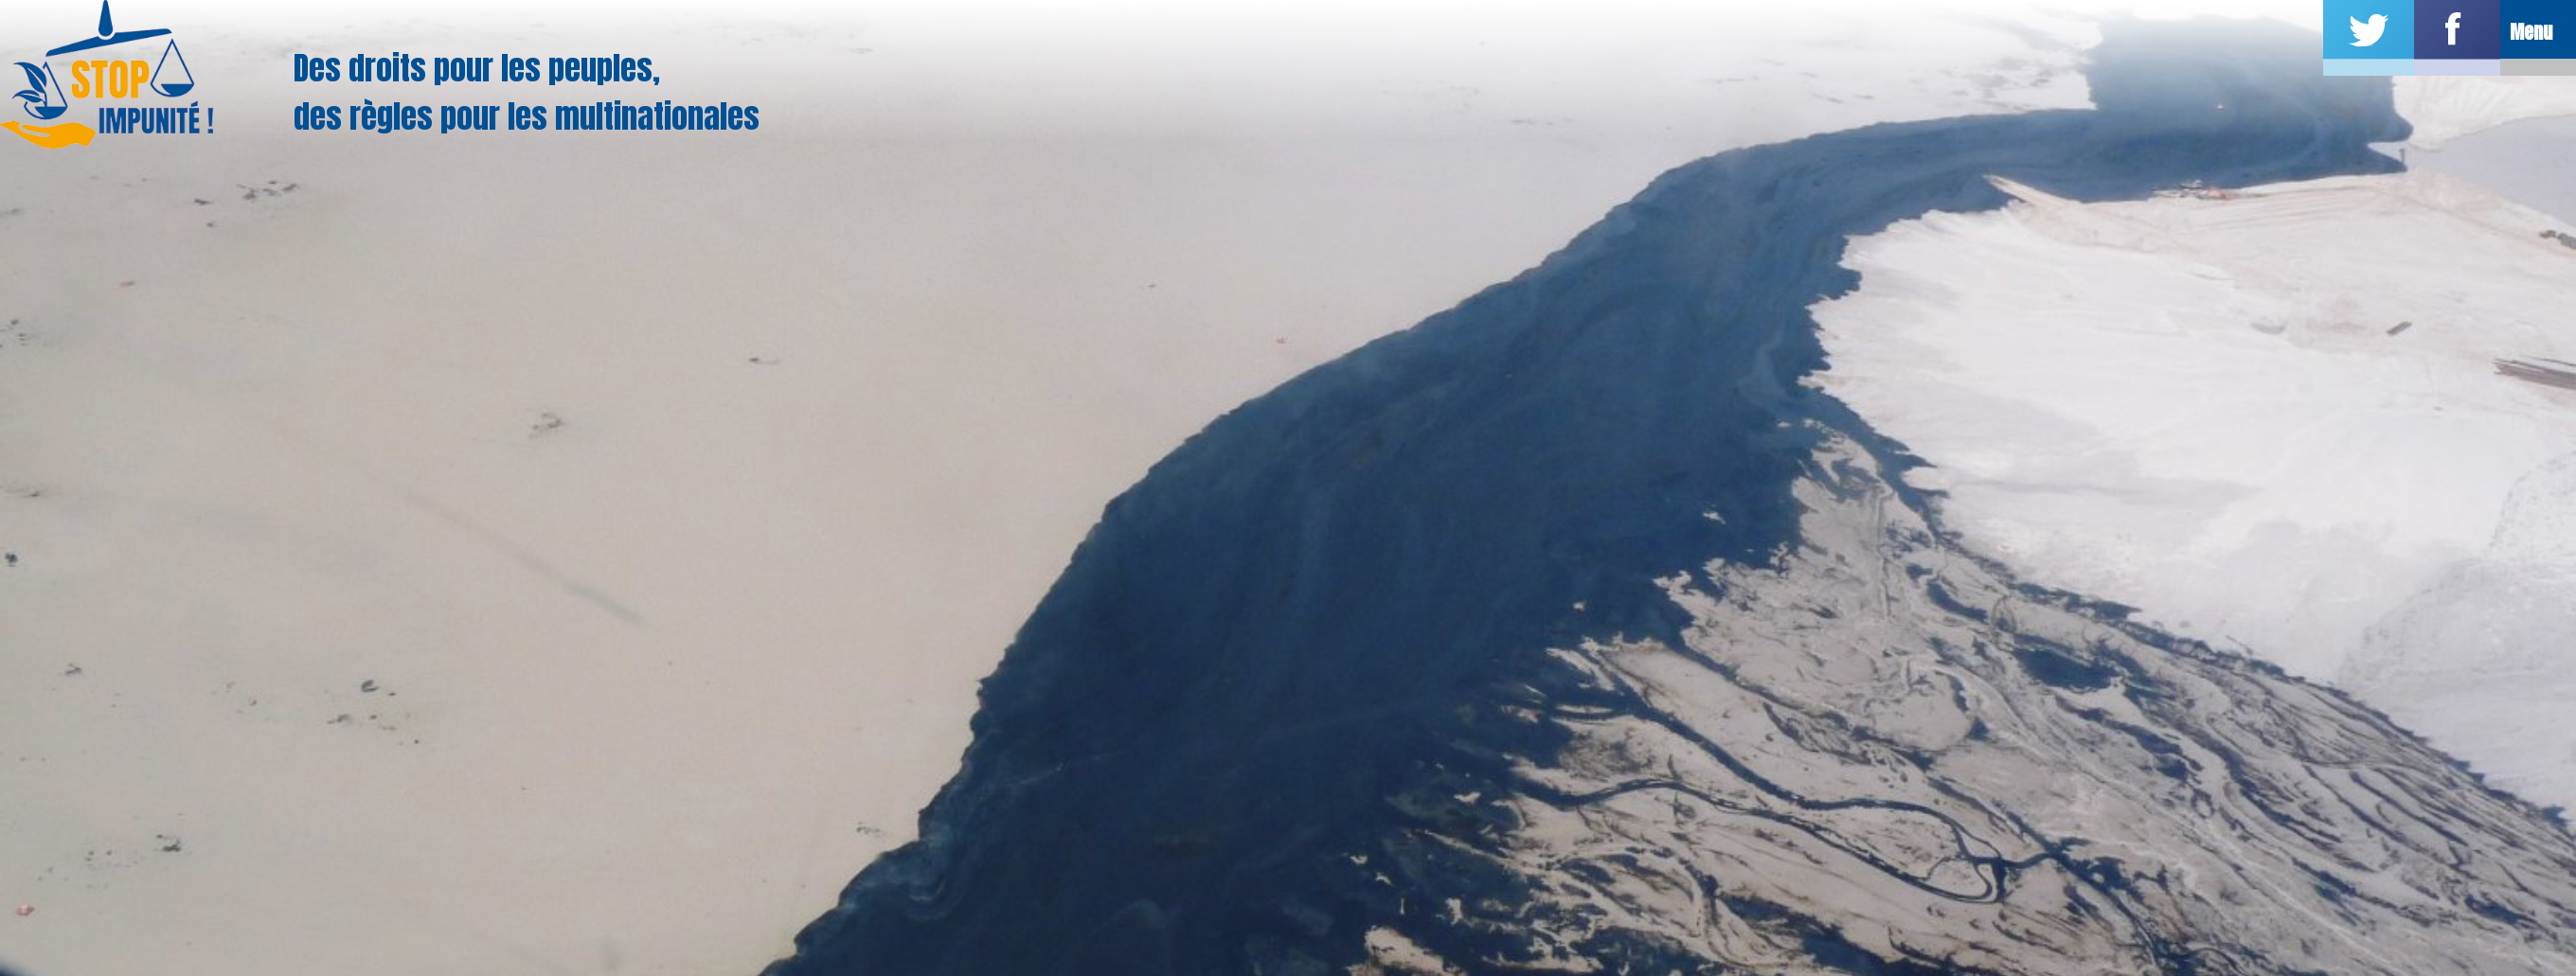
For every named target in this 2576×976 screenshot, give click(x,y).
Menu (2531, 31)
